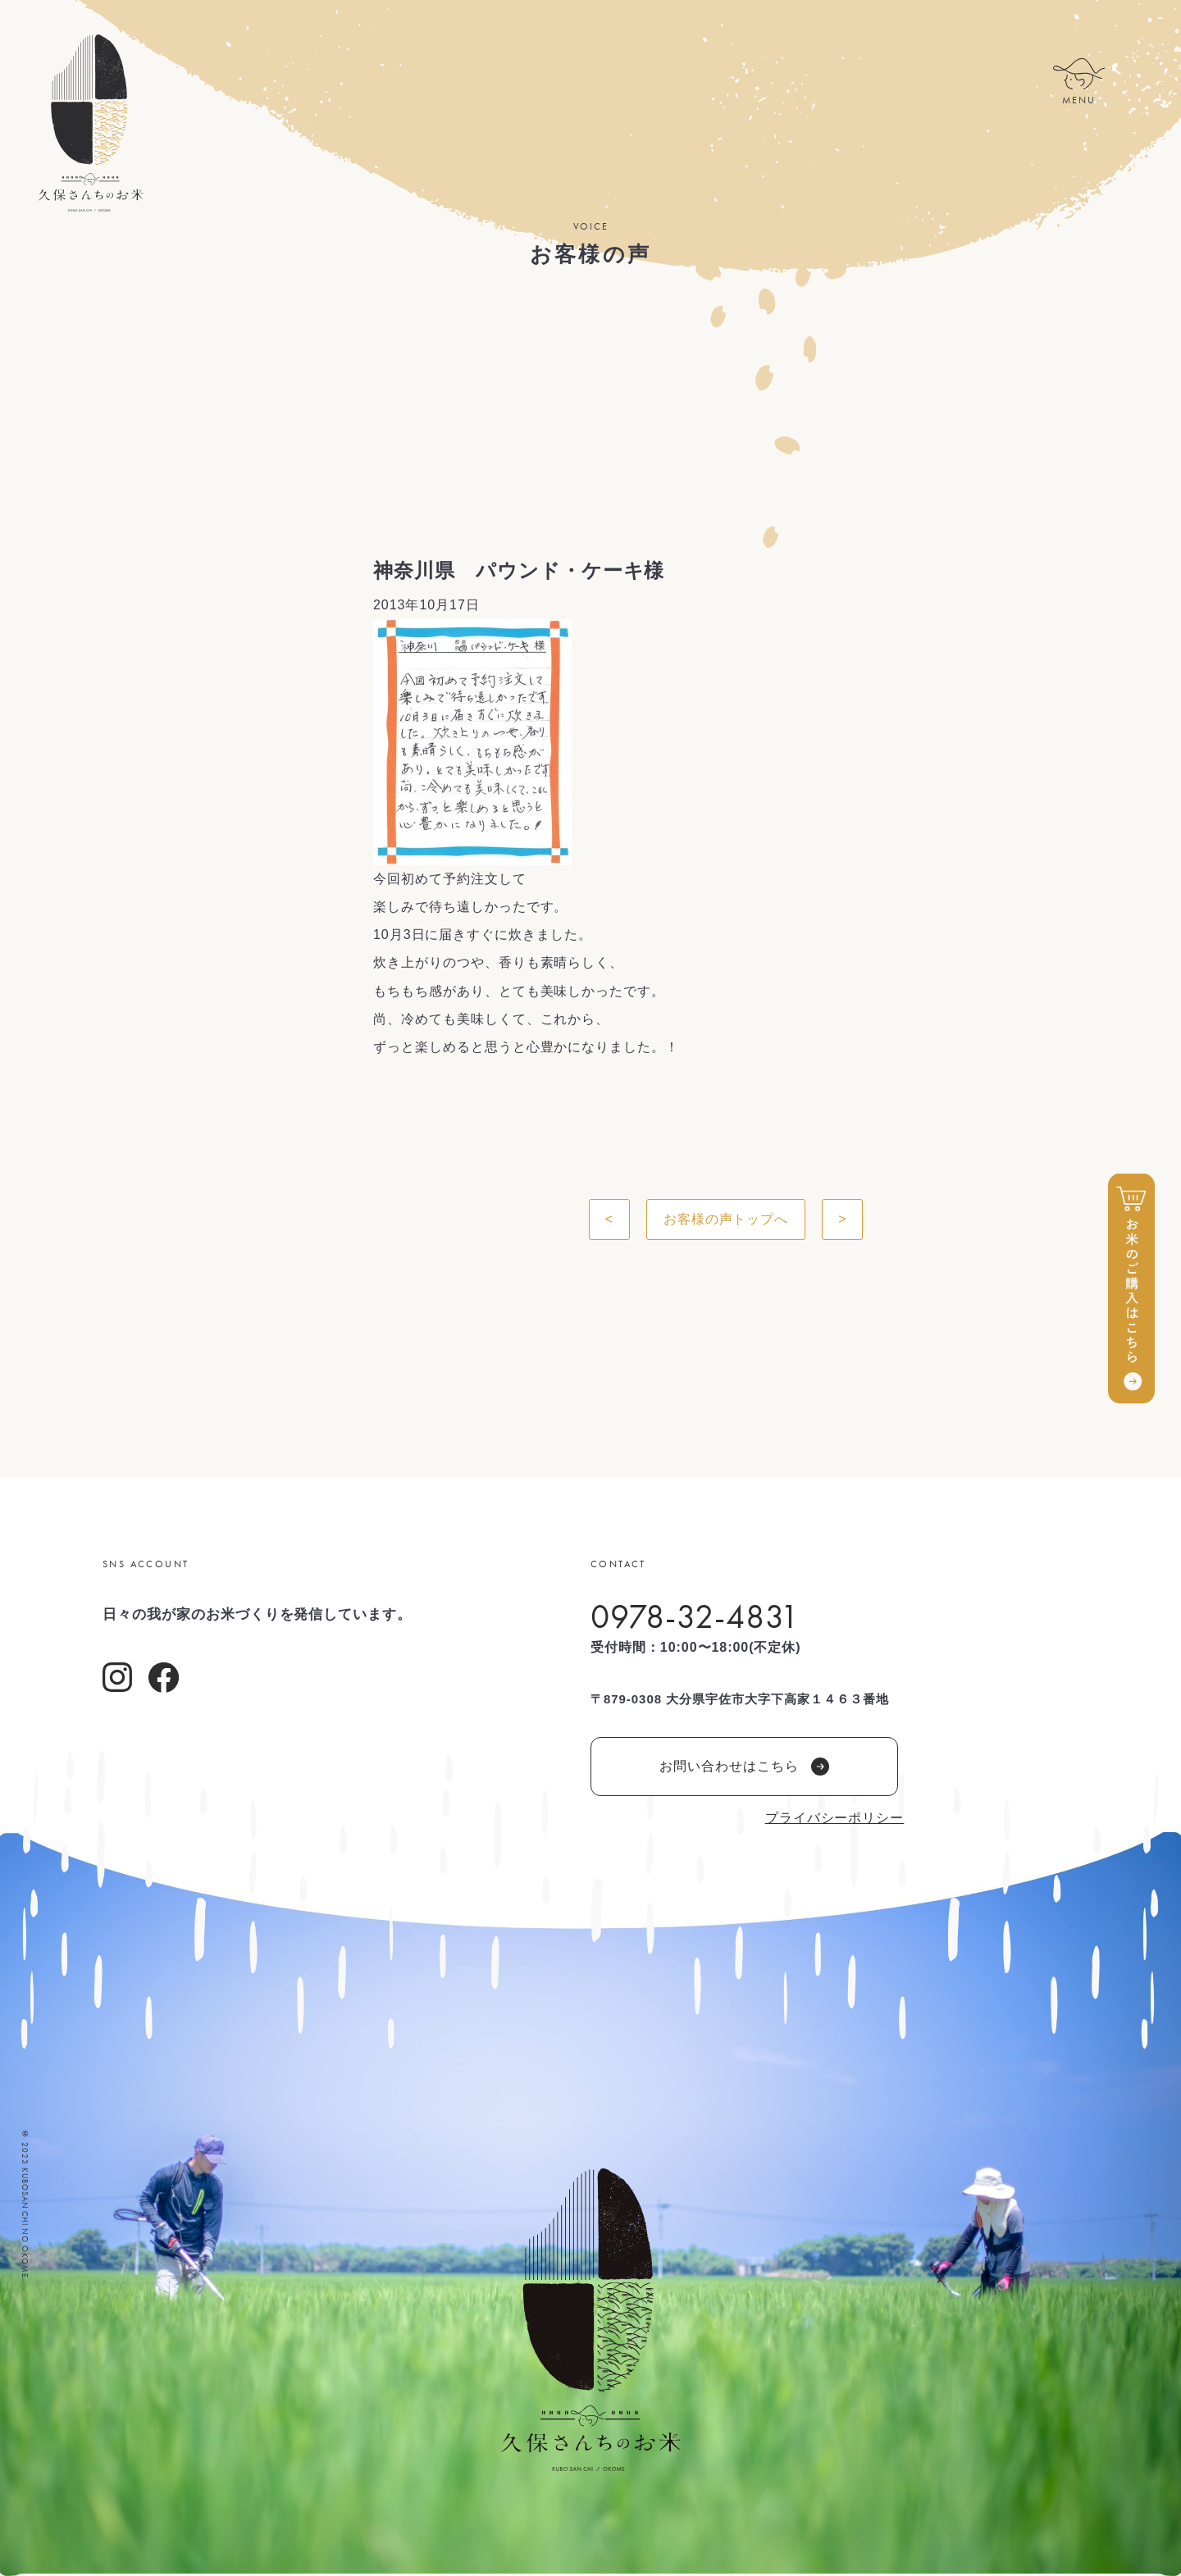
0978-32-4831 (695, 1616)
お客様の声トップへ (726, 1219)
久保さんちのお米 (90, 123)
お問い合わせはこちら (744, 1767)
